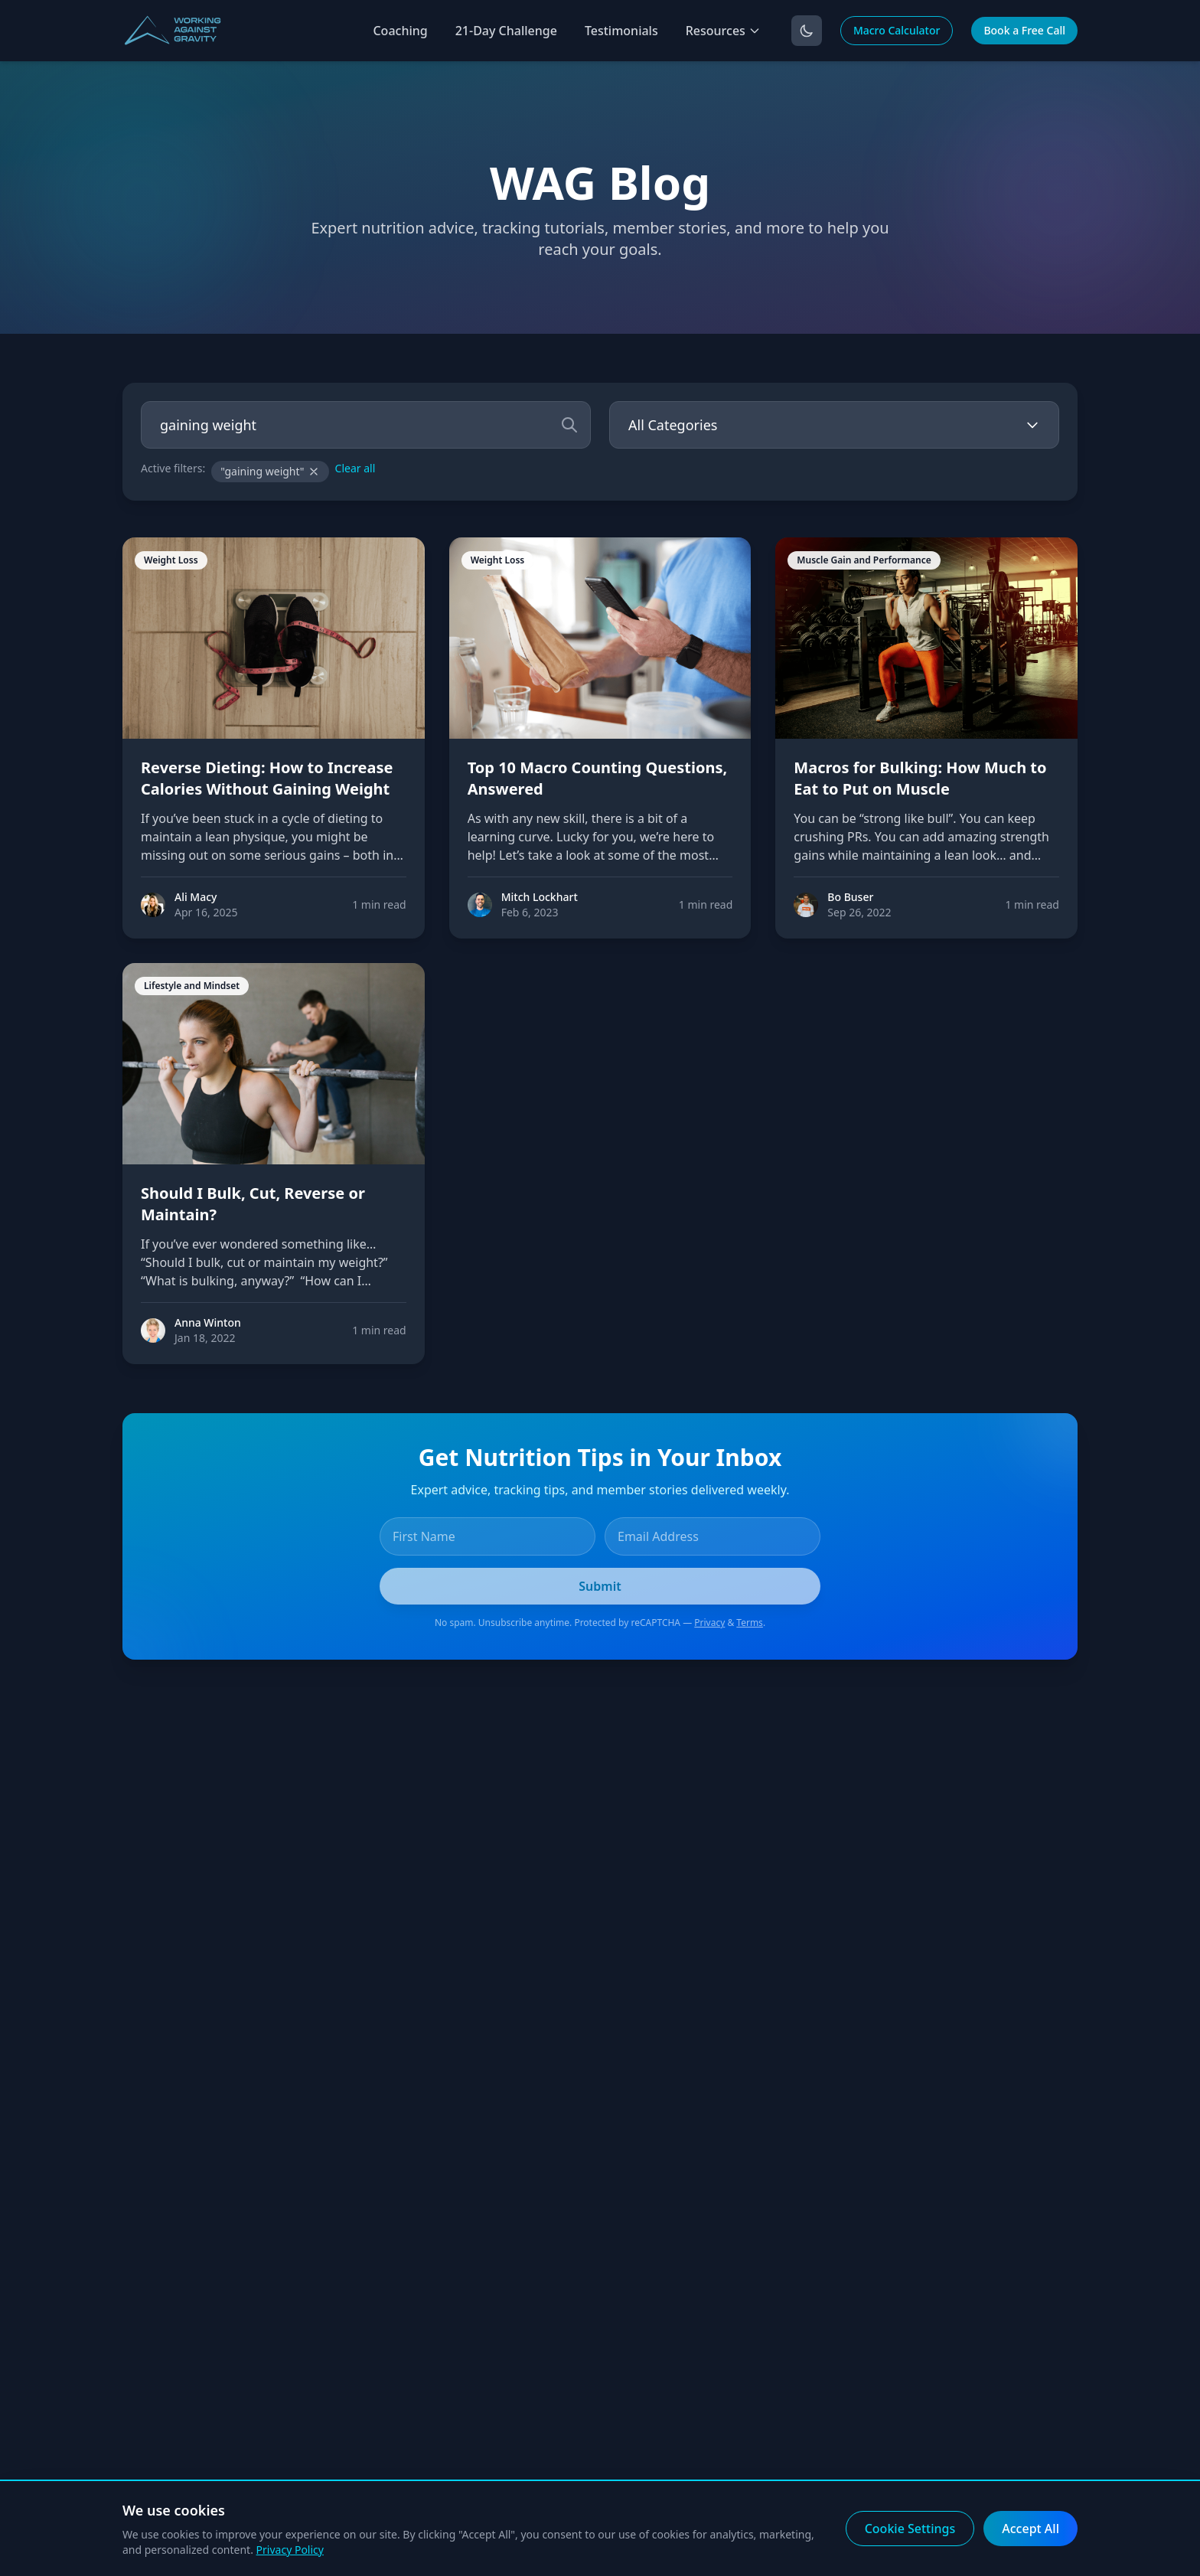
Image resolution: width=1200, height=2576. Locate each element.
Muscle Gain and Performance (864, 559)
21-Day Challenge (506, 30)
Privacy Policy (290, 2549)
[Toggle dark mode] (806, 30)
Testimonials (621, 30)
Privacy (709, 1622)
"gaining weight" (269, 471)
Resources (723, 30)
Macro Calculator (897, 30)
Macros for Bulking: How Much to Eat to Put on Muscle (920, 778)
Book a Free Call (1024, 30)
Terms (749, 1622)
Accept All (1030, 2528)
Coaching (400, 30)
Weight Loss (171, 559)
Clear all (355, 468)
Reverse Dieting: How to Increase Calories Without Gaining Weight (267, 778)
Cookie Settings (910, 2528)
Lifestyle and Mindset (192, 985)
